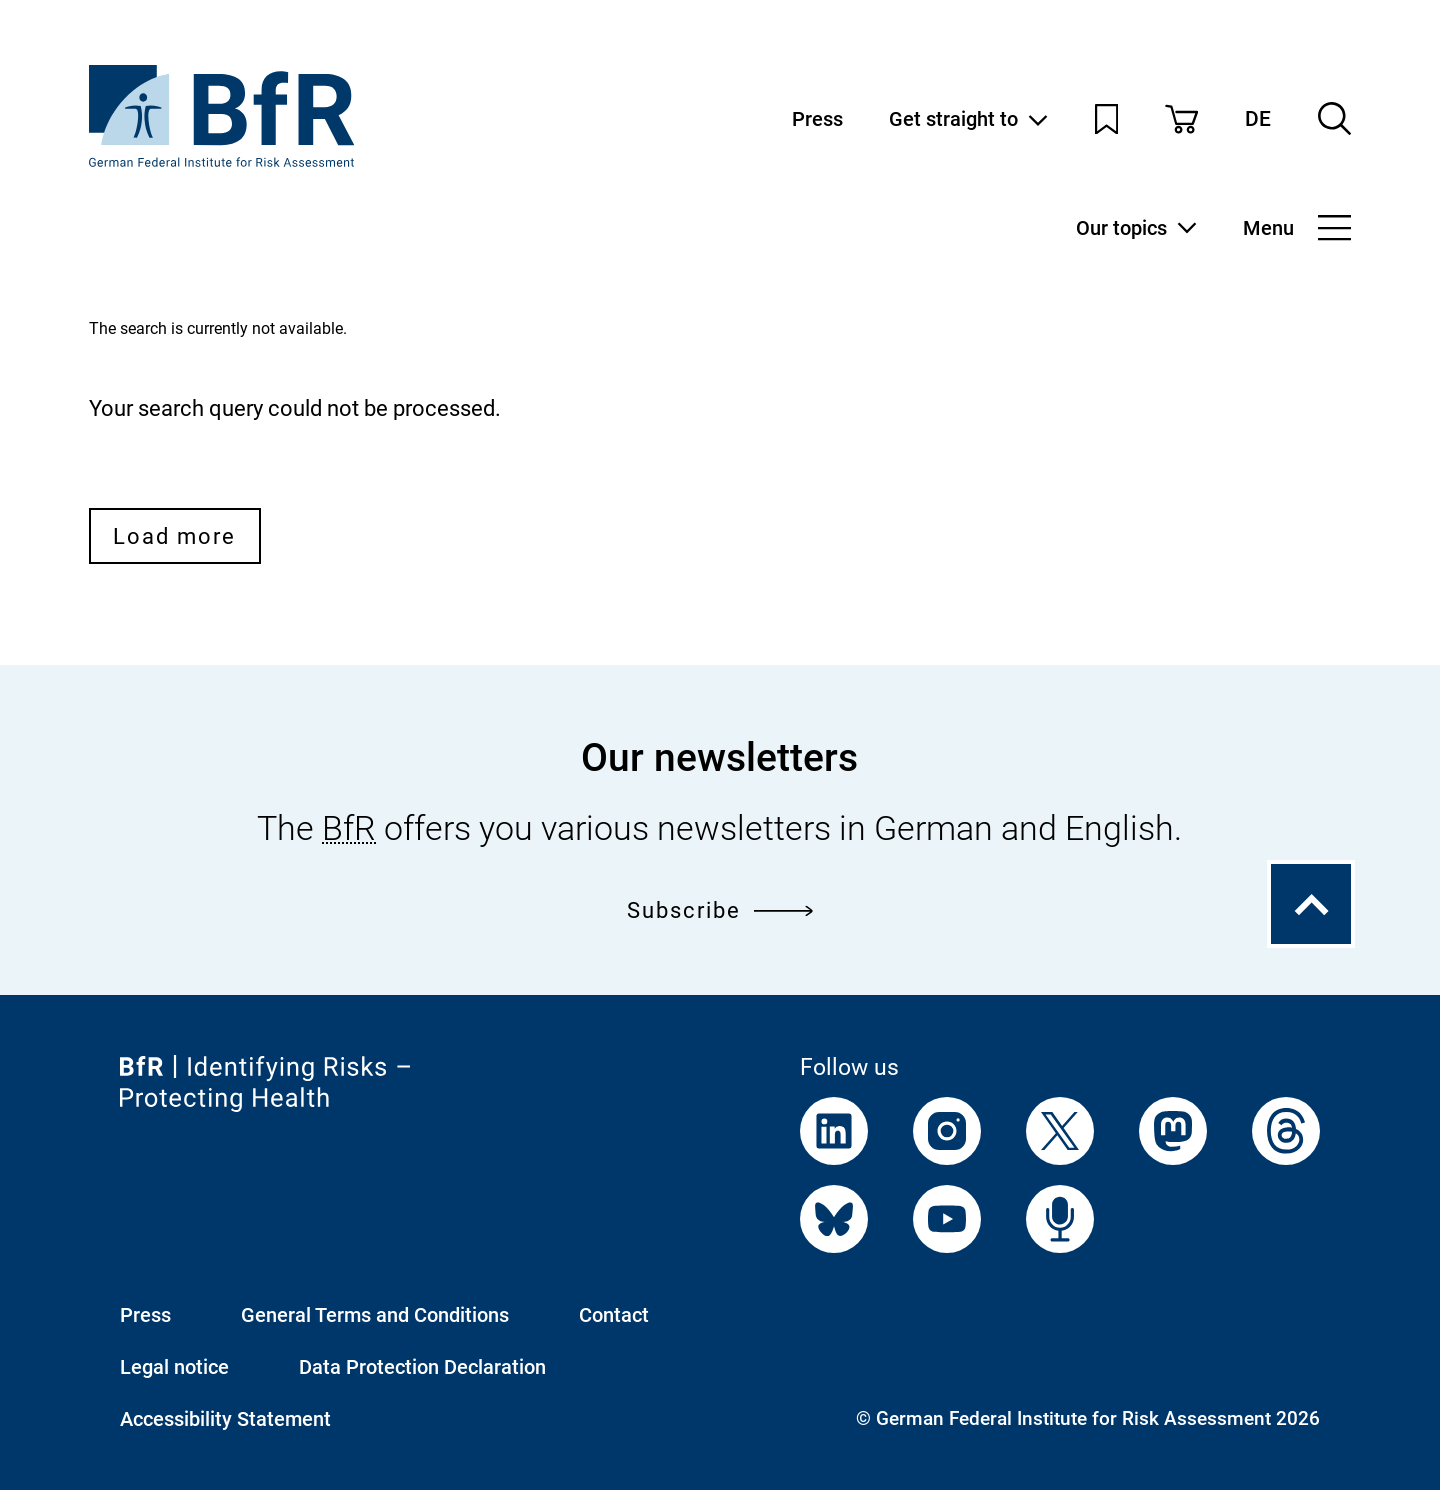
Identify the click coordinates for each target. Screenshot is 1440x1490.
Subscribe (720, 909)
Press (817, 119)
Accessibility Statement (225, 1419)
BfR (349, 828)
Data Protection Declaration (422, 1367)
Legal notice (174, 1367)
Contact (614, 1315)
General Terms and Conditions (375, 1315)
